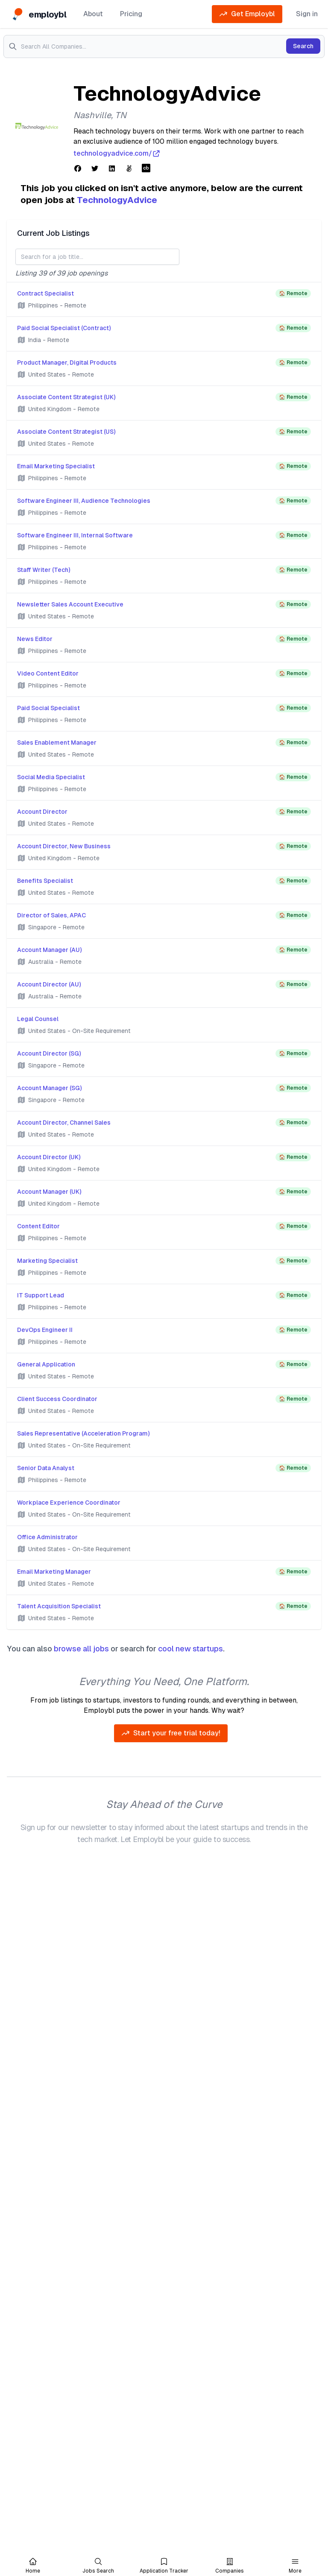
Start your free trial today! (170, 1733)
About (93, 14)
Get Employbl (247, 14)
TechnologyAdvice (117, 200)
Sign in (307, 14)
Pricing (131, 14)
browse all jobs (81, 1648)
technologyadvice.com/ (117, 153)
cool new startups (190, 1648)
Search (303, 46)
